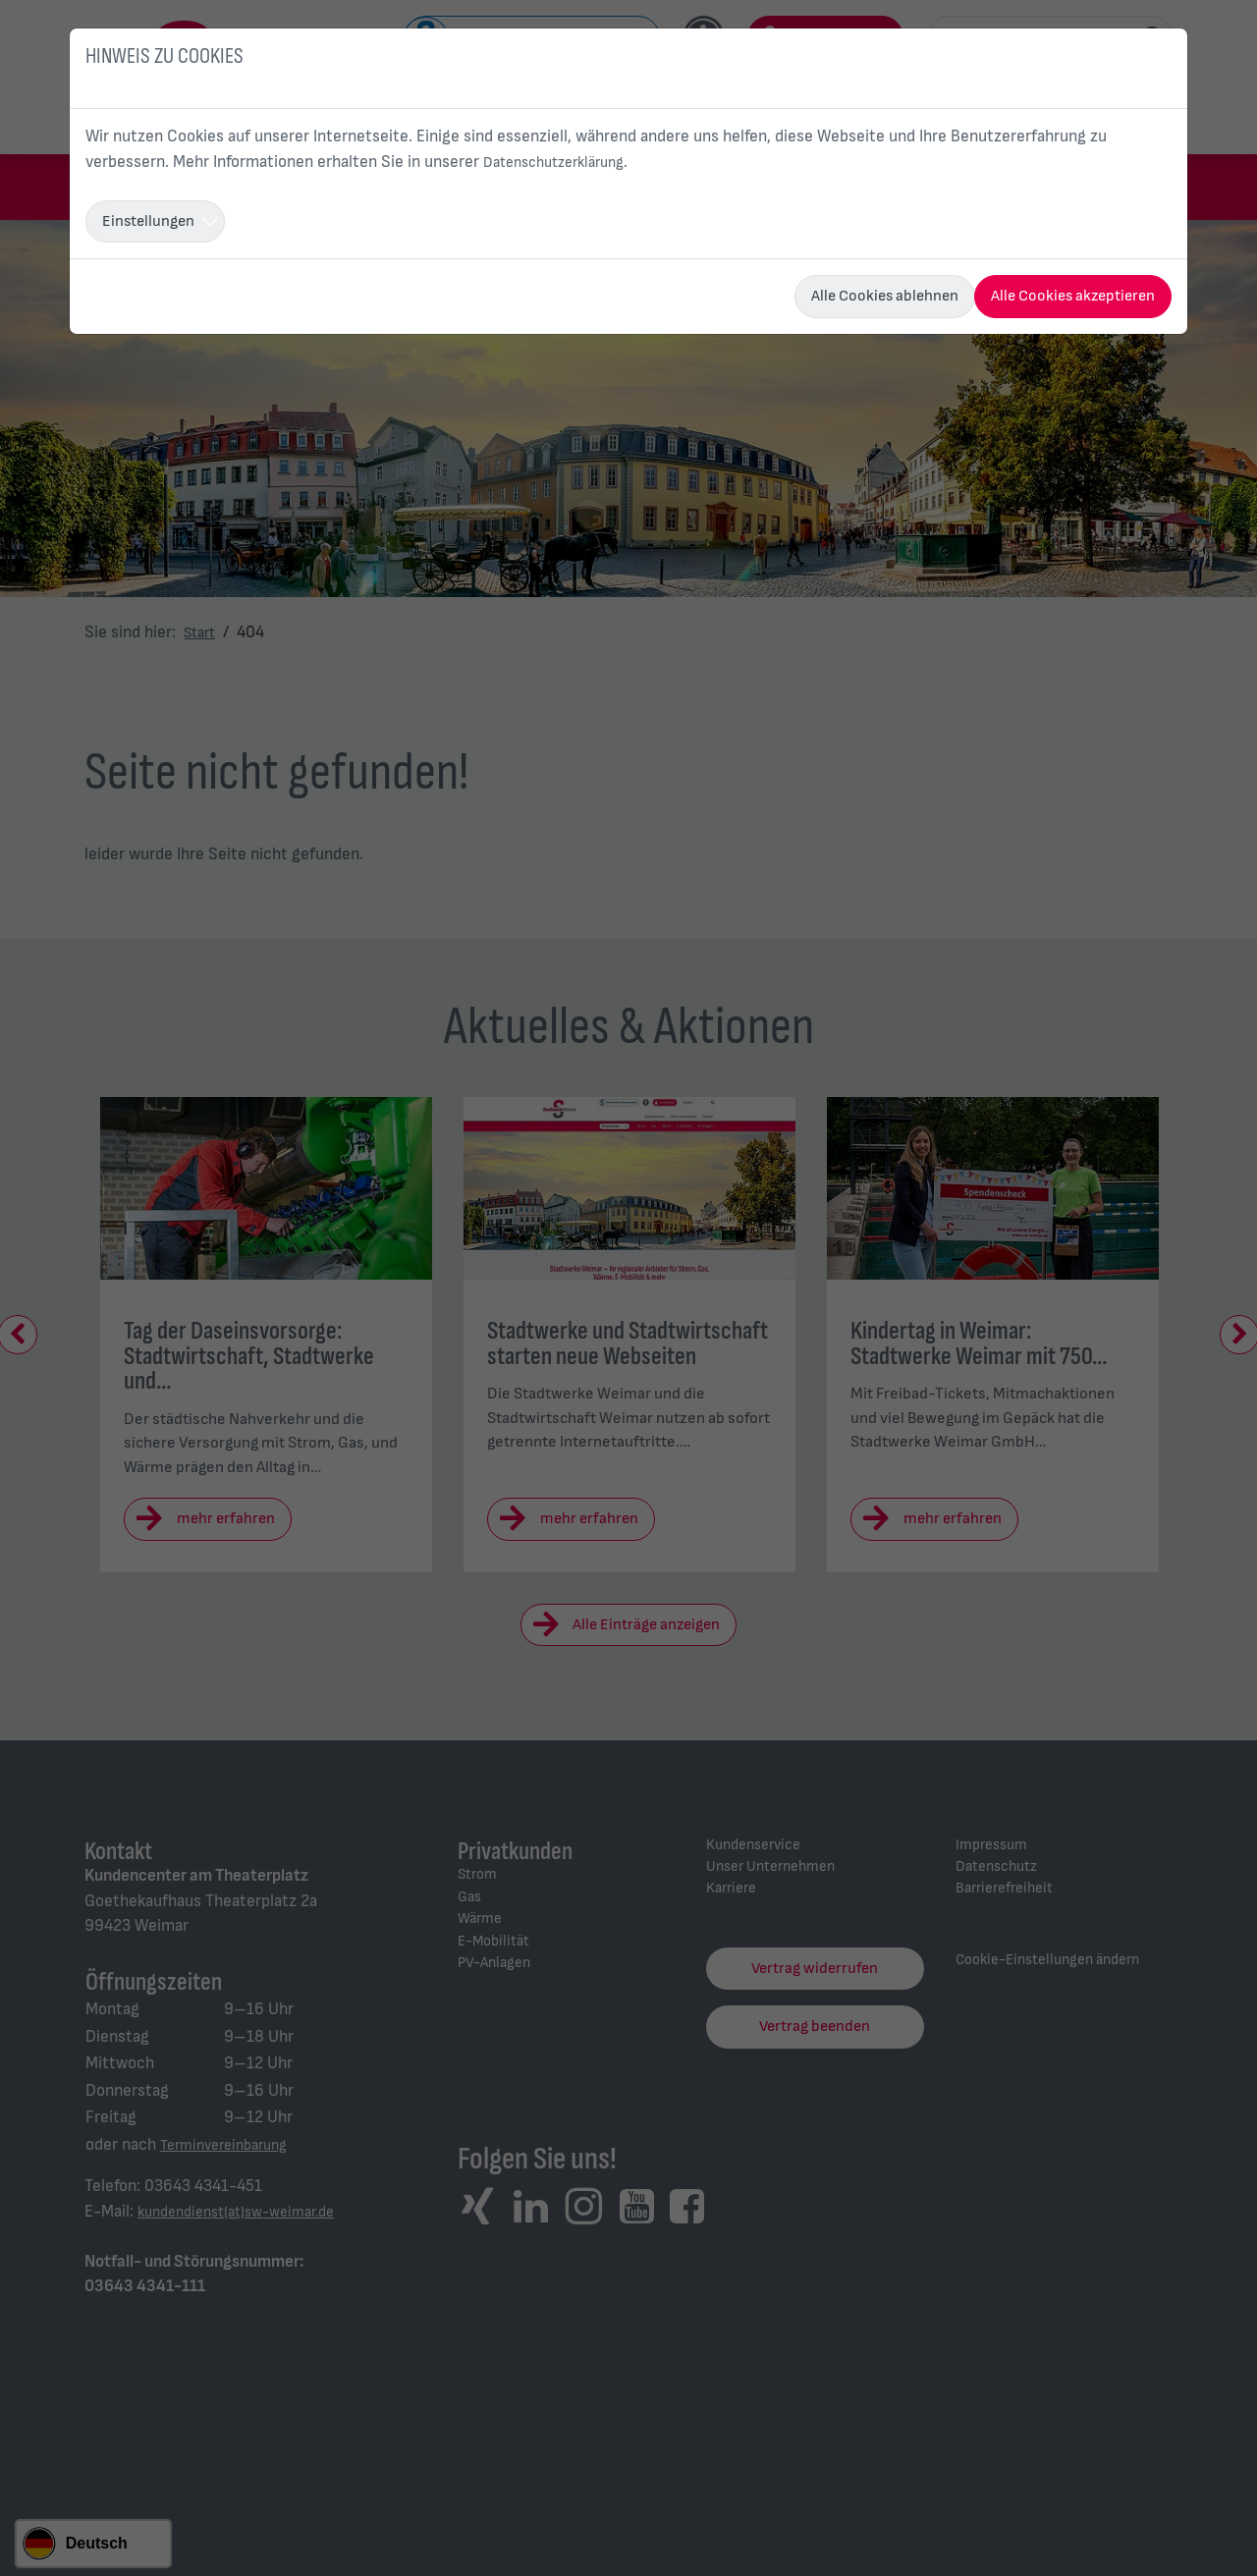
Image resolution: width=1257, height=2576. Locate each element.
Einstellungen (148, 221)
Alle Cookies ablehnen (884, 296)
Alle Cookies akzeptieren (1073, 296)
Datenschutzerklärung (562, 162)
